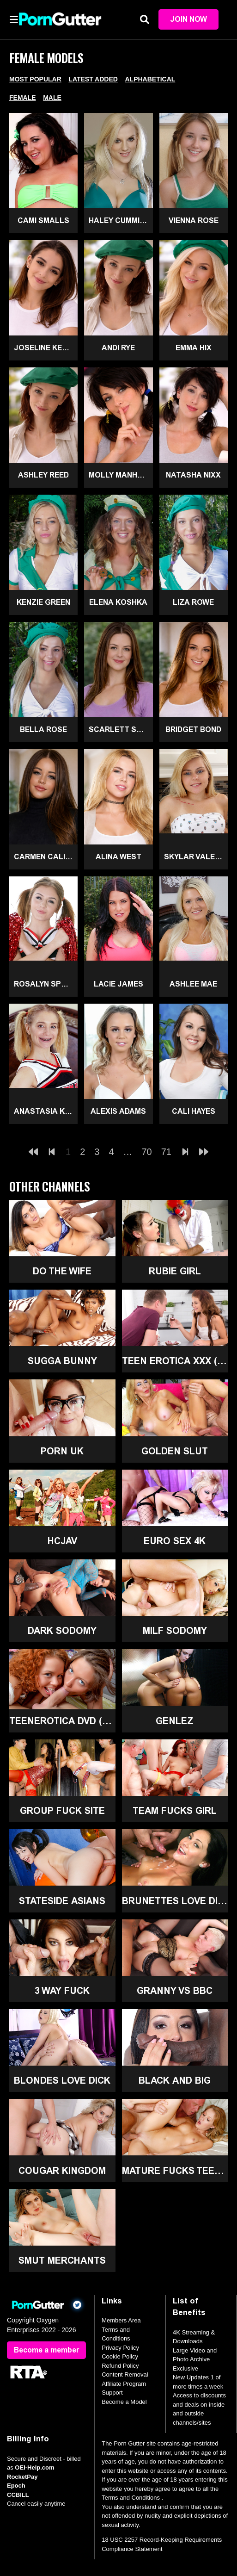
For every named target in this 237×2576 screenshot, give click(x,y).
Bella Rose (43, 729)
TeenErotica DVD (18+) (62, 1720)
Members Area (121, 2320)
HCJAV (62, 1540)
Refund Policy (120, 2365)
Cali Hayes (193, 1111)
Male (52, 97)
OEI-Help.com (34, 2467)
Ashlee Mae (193, 984)
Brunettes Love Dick (175, 1900)
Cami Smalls (43, 220)
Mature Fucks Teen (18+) (175, 2170)
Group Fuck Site (62, 1811)
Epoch (16, 2486)
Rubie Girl (175, 1271)
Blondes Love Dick (62, 2080)
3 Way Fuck (62, 1990)
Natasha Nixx (193, 475)
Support (112, 2393)
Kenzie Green (43, 602)
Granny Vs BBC (175, 1990)
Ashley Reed (43, 475)
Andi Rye (118, 347)
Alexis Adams (118, 1111)
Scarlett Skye (120, 729)
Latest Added (93, 79)
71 (166, 1152)
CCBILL (18, 2494)
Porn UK (62, 1451)
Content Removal (125, 2374)
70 (147, 1152)
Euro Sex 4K (175, 1540)
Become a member (46, 2350)
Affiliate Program (124, 2383)
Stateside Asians (62, 1900)
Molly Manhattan (120, 475)
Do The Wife (62, 1271)
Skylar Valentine (196, 856)
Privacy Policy (120, 2347)
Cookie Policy (120, 2356)
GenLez (175, 1720)
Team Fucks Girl (175, 1811)
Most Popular (35, 79)
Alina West (118, 856)
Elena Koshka (118, 602)
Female (22, 97)
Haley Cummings (120, 220)
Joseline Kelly (44, 347)
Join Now (188, 19)
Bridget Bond (193, 729)
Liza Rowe (193, 602)
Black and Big (175, 2080)
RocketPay (22, 2476)
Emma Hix (194, 347)
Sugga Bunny (62, 1361)
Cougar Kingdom (62, 2170)
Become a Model (124, 2401)
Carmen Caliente (46, 856)
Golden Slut (174, 1451)
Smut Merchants (62, 2260)
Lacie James (118, 984)
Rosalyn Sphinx (46, 984)
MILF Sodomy (175, 1631)
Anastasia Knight (46, 1111)
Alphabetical (150, 79)
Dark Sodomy (62, 1631)
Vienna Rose (194, 220)
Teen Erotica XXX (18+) (175, 1361)
